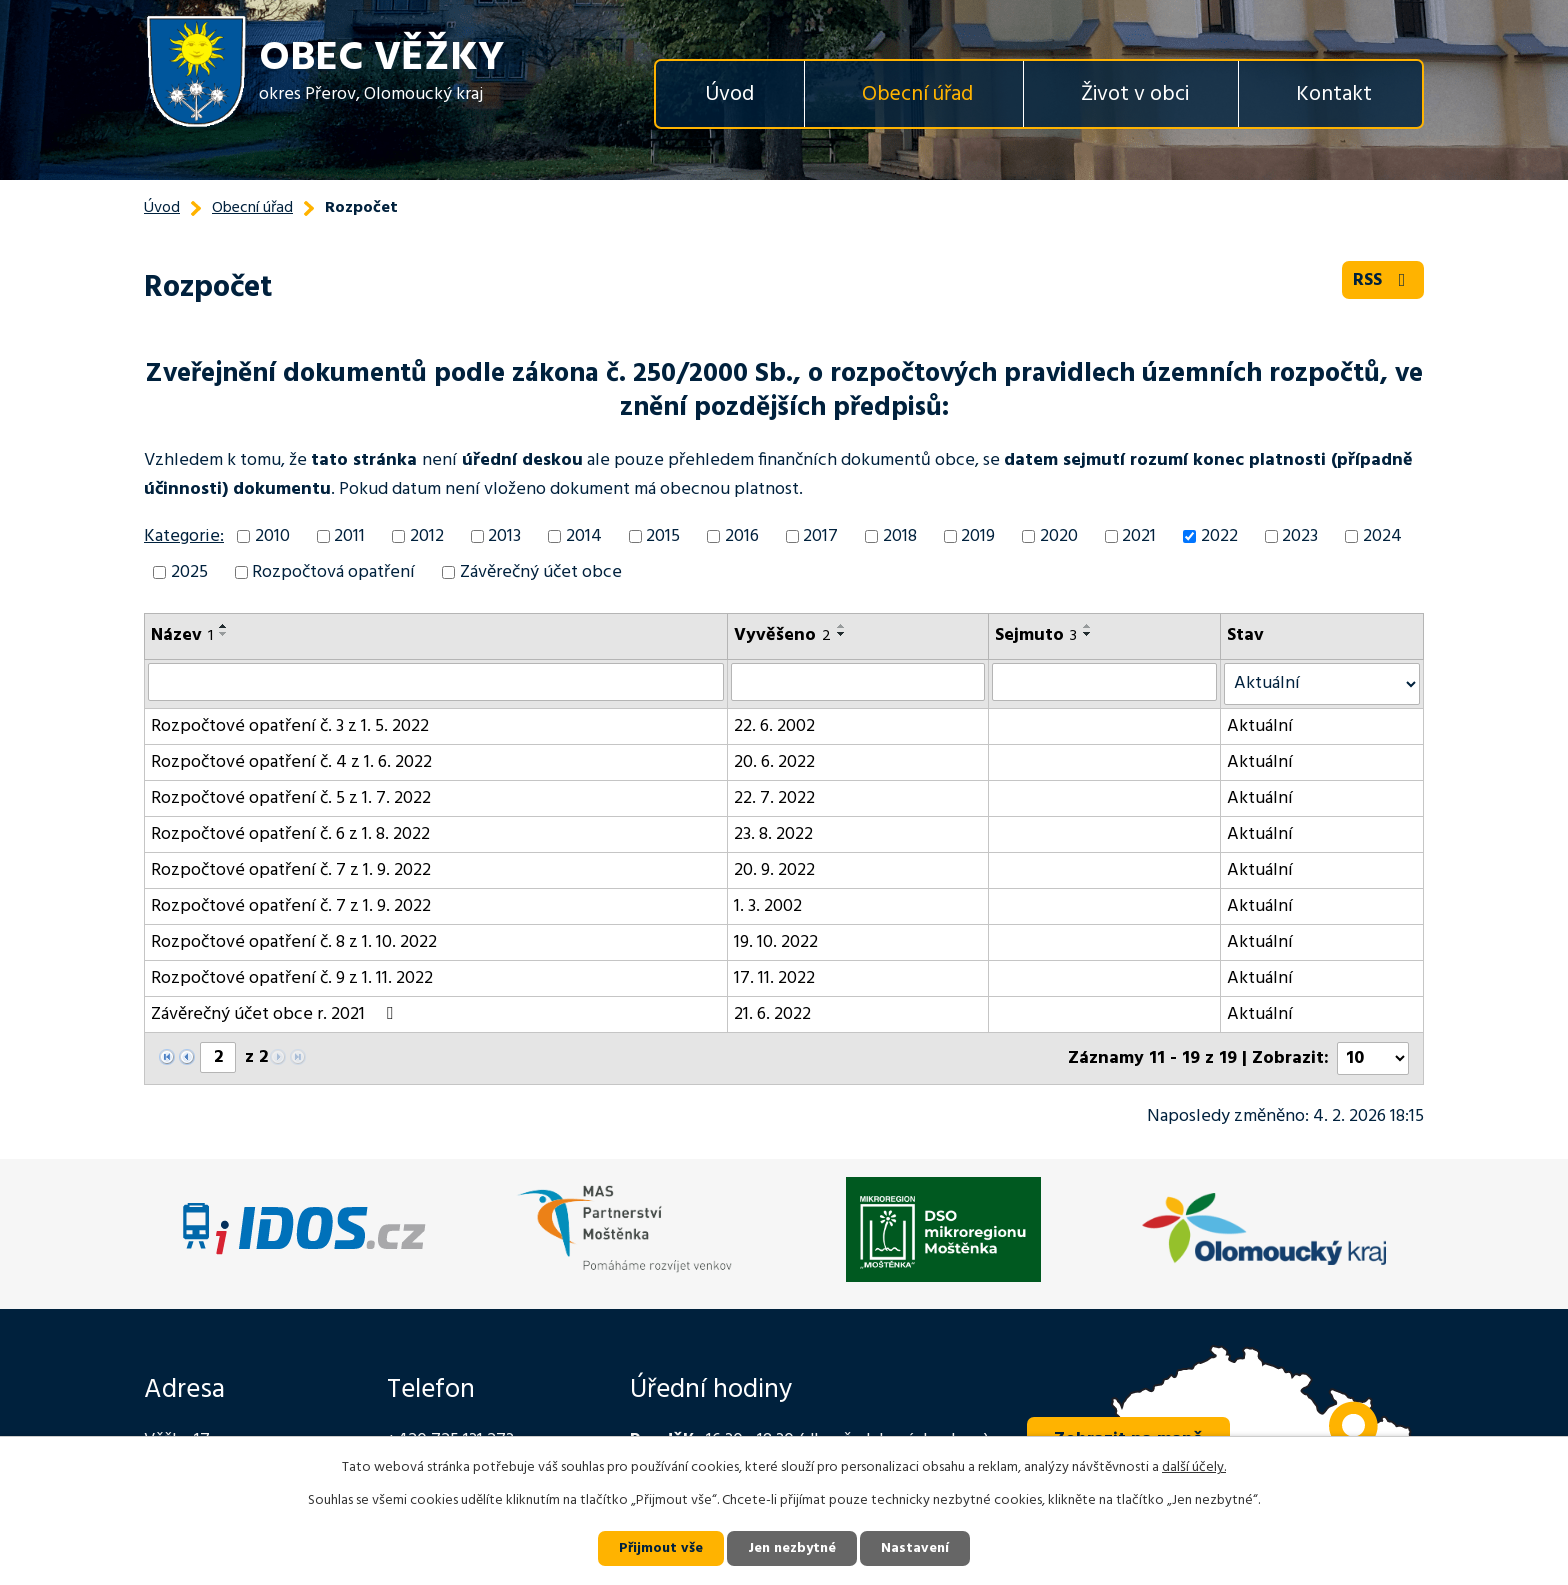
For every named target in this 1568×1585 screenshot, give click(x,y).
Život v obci (1135, 94)
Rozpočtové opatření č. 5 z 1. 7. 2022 (291, 798)
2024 (1382, 536)
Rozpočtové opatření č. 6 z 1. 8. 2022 (290, 834)
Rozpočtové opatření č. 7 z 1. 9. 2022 (291, 870)
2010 (272, 536)
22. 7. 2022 (774, 798)
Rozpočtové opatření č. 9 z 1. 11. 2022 (292, 978)
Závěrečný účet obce (541, 572)
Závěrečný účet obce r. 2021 (276, 1014)
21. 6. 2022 (772, 1014)
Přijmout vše (661, 1548)
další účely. (1194, 1467)
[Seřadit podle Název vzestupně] (224, 626)
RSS (1383, 280)
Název (182, 635)
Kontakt (1334, 94)
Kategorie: (184, 536)
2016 (742, 536)
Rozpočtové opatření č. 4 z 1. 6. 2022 (291, 762)
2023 (1300, 536)
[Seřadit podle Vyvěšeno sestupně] (842, 634)
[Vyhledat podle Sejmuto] (1104, 682)
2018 (900, 536)
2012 (427, 536)
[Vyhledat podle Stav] (1322, 684)
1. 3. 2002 (768, 906)
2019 (978, 536)
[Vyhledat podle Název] (436, 682)
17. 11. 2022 (774, 978)
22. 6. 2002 (774, 726)
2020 (1059, 536)
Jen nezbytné (792, 1548)
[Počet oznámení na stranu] (1373, 1058)
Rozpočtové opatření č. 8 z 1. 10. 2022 (294, 942)
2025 (189, 572)
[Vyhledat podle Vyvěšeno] (858, 682)
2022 (1219, 536)
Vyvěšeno (782, 635)
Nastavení (915, 1548)
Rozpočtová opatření (333, 572)
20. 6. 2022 (774, 762)
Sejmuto (1036, 635)
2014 (584, 536)
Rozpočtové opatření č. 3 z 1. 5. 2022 (290, 726)
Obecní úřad (917, 94)
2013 (504, 536)
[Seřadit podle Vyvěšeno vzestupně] (842, 626)
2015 (663, 536)
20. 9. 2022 (774, 870)
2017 (820, 536)
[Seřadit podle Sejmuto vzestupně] (1088, 626)
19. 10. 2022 (776, 942)
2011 (349, 536)
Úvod (729, 94)
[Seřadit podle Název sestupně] (224, 634)
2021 (1139, 536)
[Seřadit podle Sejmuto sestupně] (1088, 634)
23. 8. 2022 (773, 834)
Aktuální (1260, 726)
